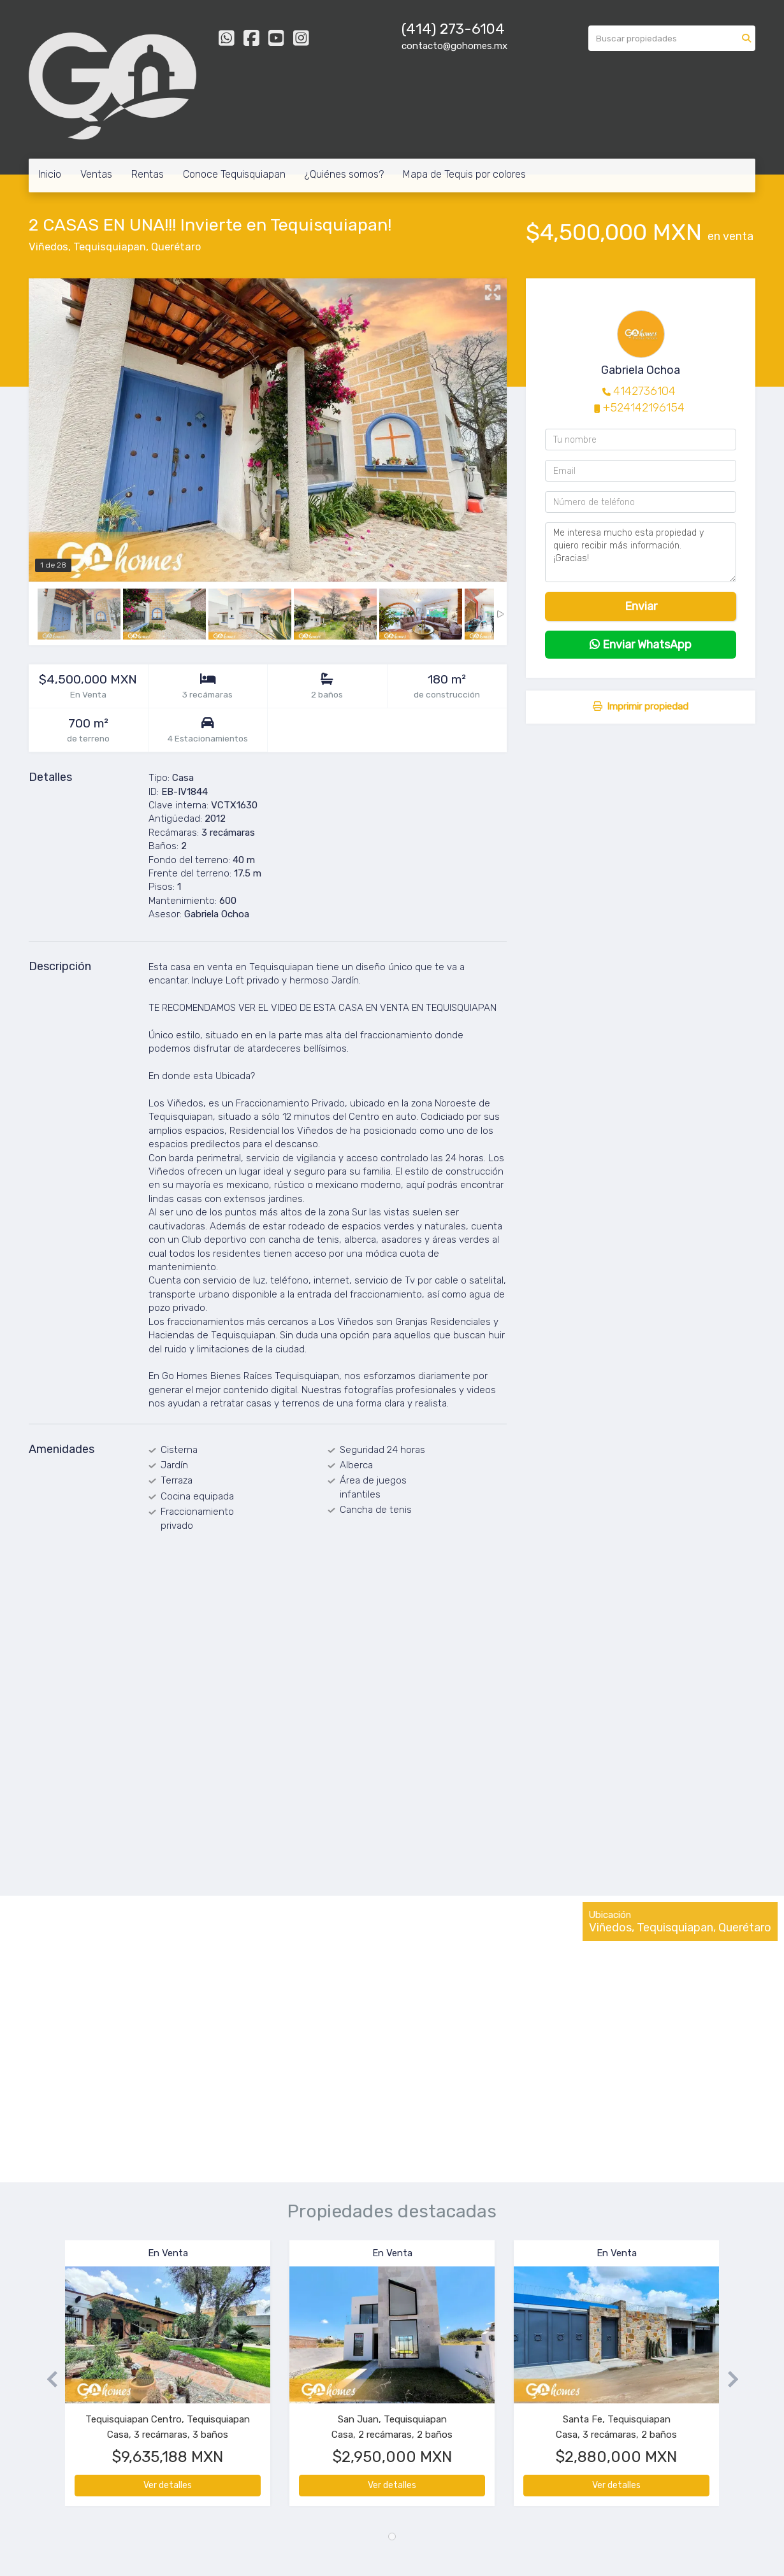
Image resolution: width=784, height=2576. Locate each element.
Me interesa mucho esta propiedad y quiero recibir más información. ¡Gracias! (640, 552)
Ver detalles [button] (167, 2485)
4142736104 (644, 391)
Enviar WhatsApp (641, 645)
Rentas (147, 174)
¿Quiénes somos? (344, 174)
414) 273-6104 (455, 29)
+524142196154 (644, 408)
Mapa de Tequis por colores (464, 174)
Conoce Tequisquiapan (234, 174)
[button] (47, 2379)
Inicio (49, 174)
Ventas (96, 174)
